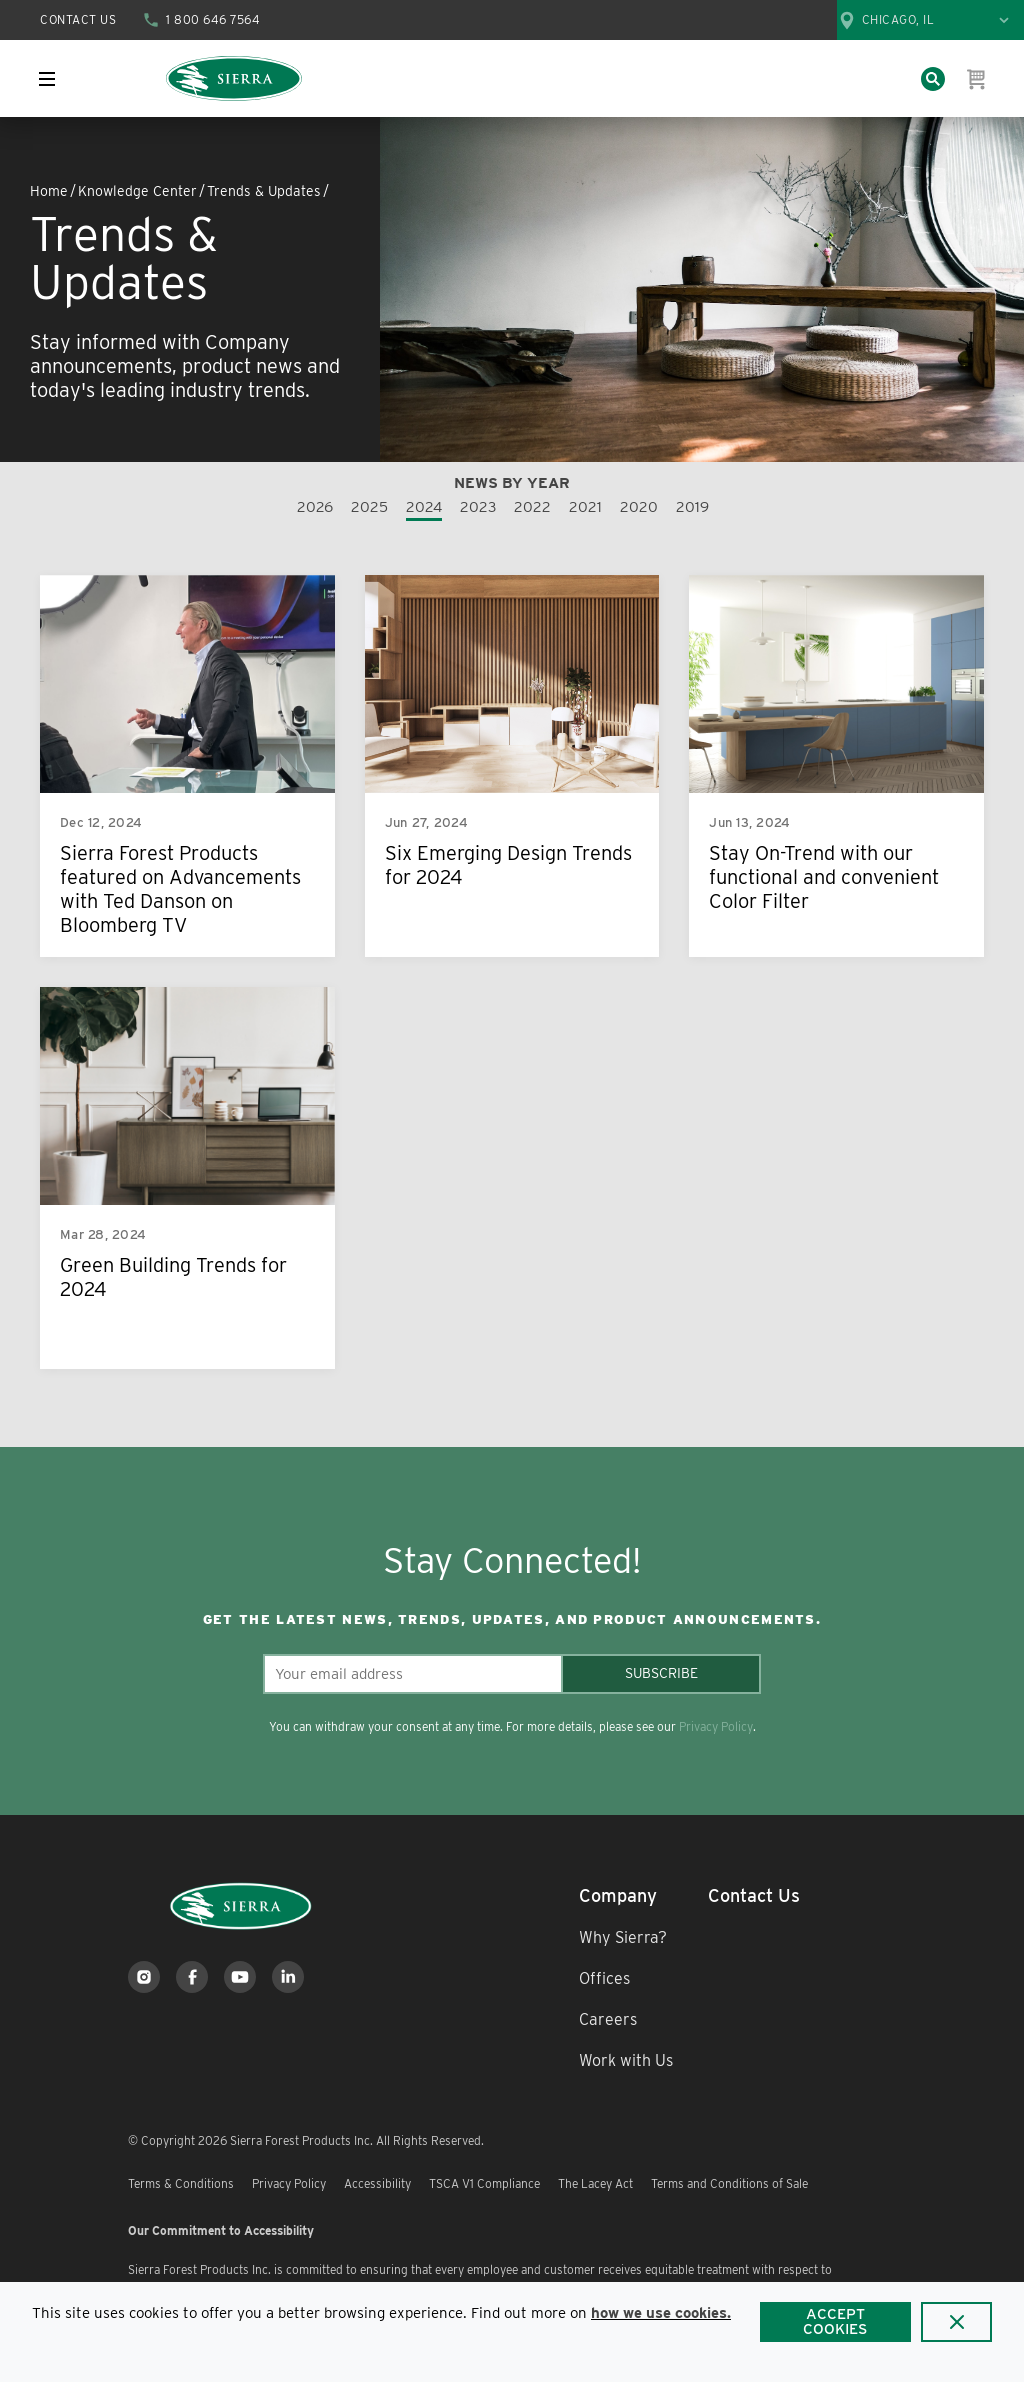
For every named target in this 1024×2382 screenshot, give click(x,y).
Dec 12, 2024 (101, 822)
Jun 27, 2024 (426, 822)
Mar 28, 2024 (103, 1234)
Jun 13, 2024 (749, 822)
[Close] (956, 2322)
